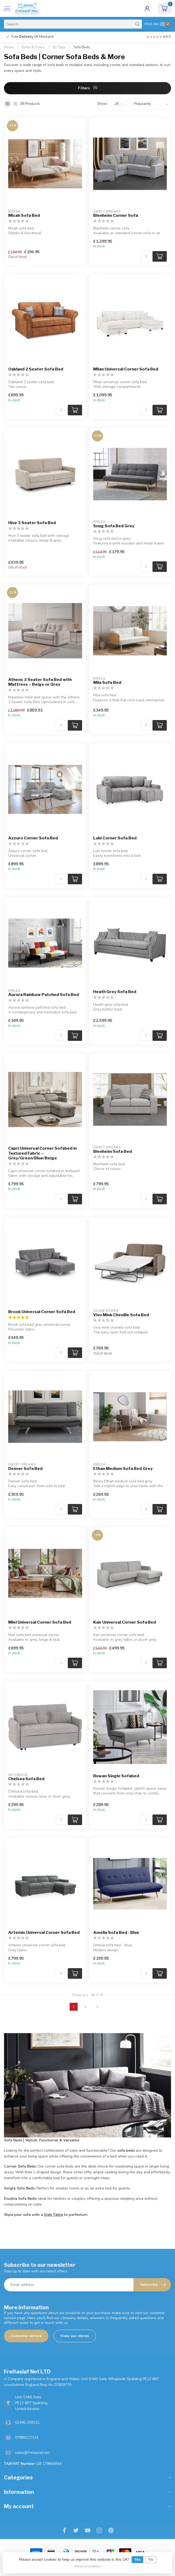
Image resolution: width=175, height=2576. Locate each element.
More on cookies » (88, 2566)
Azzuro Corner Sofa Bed (33, 838)
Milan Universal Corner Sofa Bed (125, 369)
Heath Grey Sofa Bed (114, 991)
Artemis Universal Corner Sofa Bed (44, 1932)
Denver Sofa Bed (25, 1468)
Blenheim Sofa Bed (112, 1151)
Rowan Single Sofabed (116, 1776)
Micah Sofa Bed (24, 215)
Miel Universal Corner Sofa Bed (39, 1622)
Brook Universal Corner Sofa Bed (41, 1311)
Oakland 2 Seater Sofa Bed (35, 369)
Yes (137, 2559)
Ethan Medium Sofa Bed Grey (123, 1468)
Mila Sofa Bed (107, 682)
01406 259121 (27, 2422)
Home (9, 47)
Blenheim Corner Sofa (115, 215)
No (151, 2559)
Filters (87, 88)
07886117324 (26, 2437)
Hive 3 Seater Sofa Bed (32, 522)
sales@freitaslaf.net (32, 2452)
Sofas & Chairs (33, 47)
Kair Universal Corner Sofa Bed (124, 1622)
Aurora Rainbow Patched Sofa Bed (43, 994)
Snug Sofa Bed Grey (113, 526)
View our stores (74, 2335)
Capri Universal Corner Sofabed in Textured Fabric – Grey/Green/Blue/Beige (42, 1153)
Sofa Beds (82, 47)
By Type (59, 47)
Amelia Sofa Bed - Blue (116, 1932)
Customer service (26, 2335)
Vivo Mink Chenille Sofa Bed (121, 1315)
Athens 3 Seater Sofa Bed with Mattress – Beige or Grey (40, 682)
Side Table (53, 2214)
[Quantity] (146, 256)
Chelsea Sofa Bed (26, 1778)
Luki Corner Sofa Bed (115, 838)
